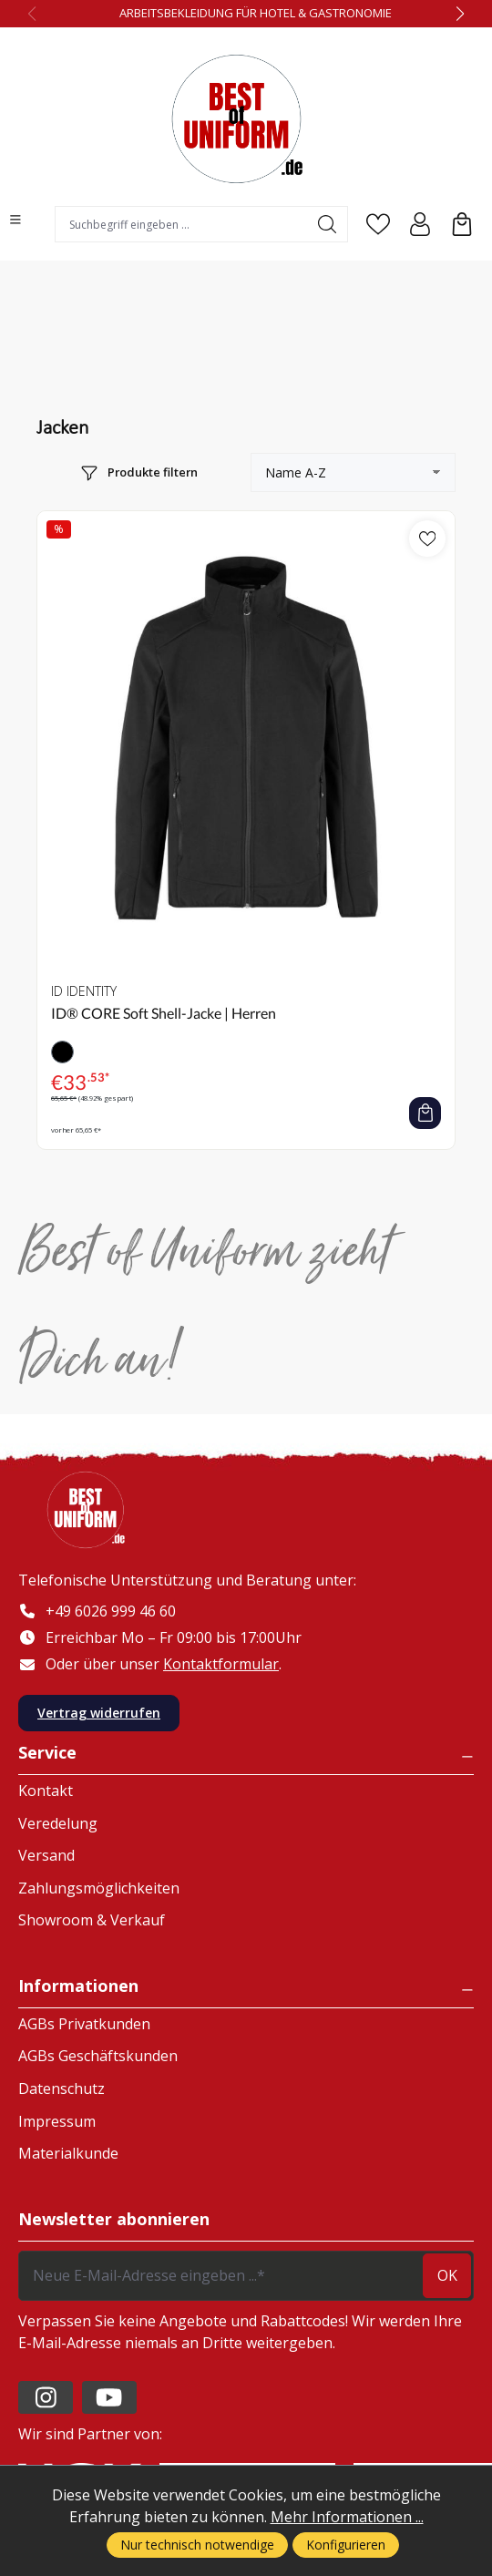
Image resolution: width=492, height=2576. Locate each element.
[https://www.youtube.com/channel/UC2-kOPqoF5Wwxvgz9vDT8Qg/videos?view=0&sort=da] (109, 2397)
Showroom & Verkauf (91, 1920)
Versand (46, 1855)
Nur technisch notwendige (197, 2544)
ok (447, 2275)
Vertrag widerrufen (98, 1712)
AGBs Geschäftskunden (98, 2056)
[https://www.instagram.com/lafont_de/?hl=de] (45, 2397)
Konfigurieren (345, 2544)
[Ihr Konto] (420, 224)
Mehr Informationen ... (347, 2517)
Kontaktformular (221, 1664)
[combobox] (181, 224)
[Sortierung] (353, 472)
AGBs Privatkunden (84, 2024)
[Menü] (15, 219)
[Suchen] (327, 224)
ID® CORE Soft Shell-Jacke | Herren (163, 1012)
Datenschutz (61, 2088)
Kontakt (45, 1791)
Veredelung (57, 1823)
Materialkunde (68, 2153)
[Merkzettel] (378, 224)
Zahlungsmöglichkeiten (98, 1888)
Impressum (57, 2121)
